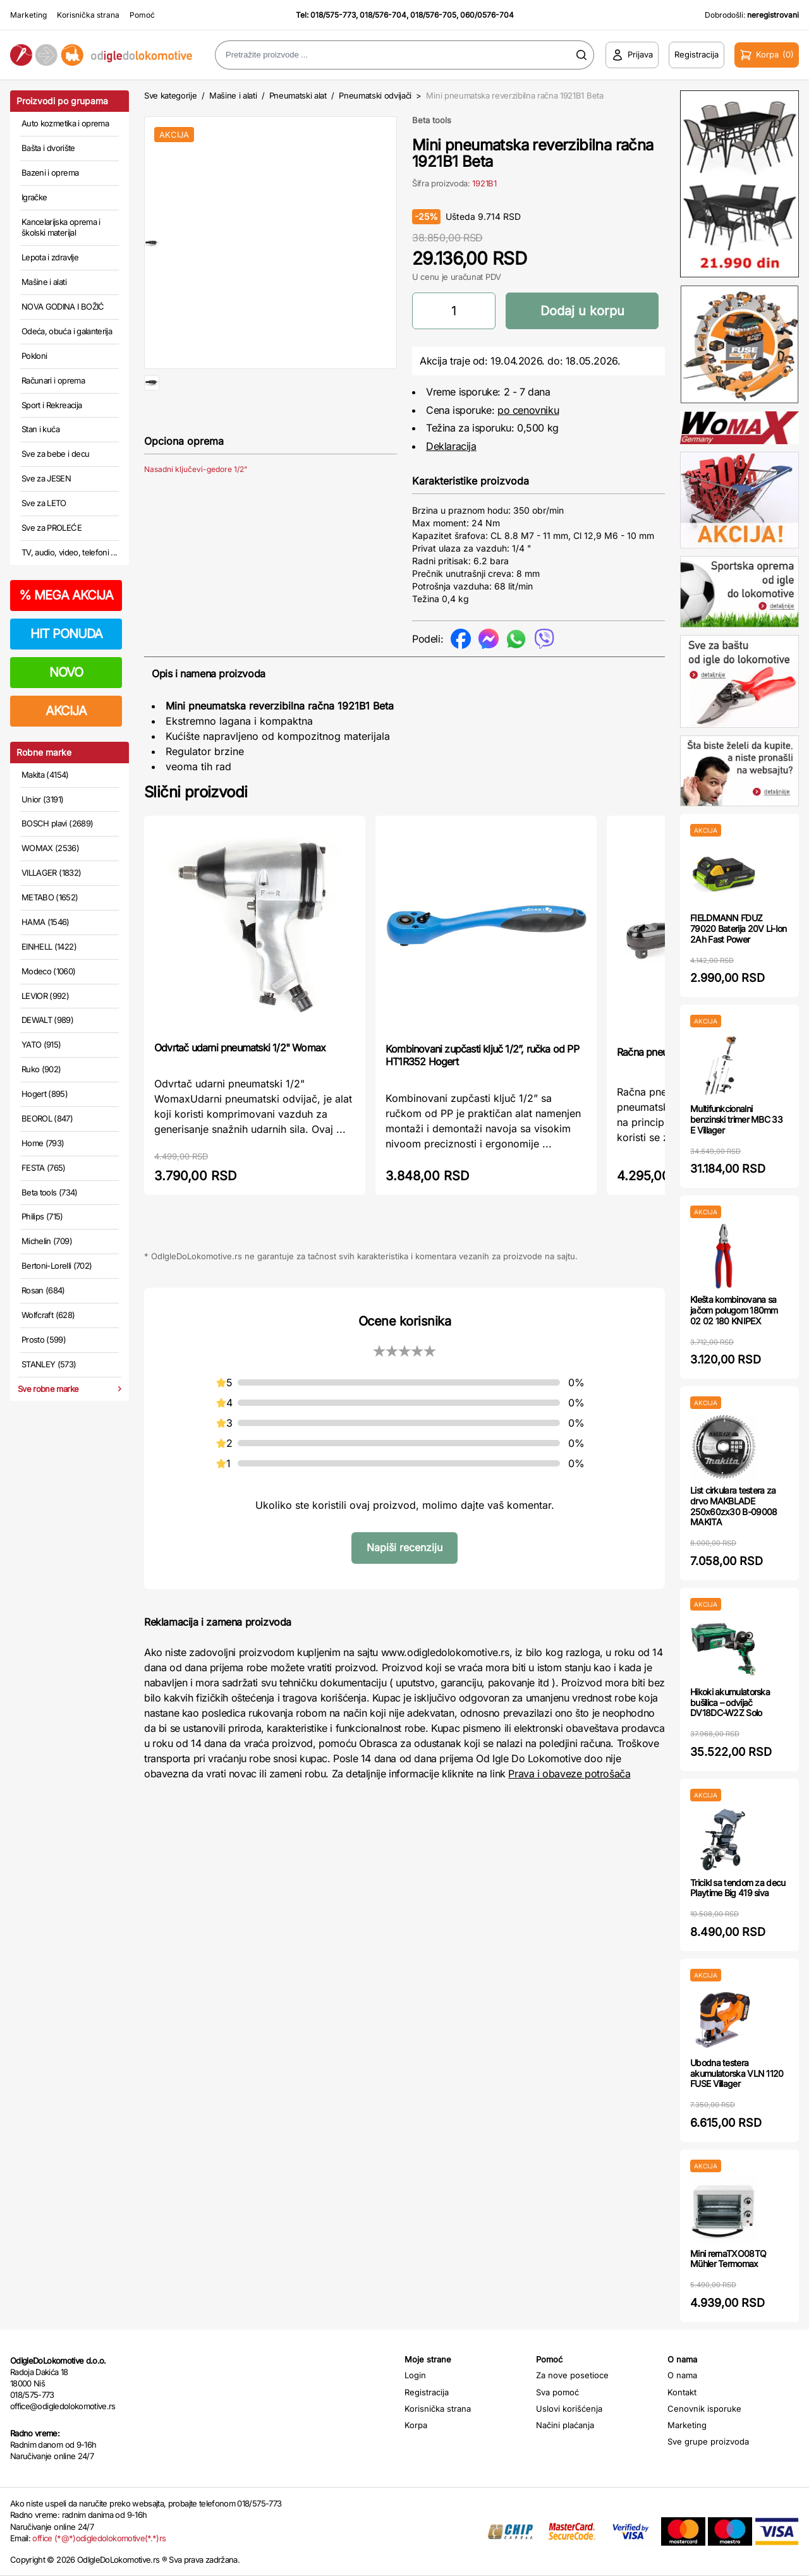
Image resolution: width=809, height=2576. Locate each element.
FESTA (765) (43, 1168)
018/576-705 (433, 15)
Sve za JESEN (46, 478)
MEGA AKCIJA (66, 595)
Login (415, 2375)
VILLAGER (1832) (51, 873)
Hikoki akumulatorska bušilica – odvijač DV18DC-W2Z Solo (730, 1702)
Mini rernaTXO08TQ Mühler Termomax (728, 2259)
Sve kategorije (170, 95)
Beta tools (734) (49, 1192)
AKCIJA (66, 710)
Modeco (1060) (48, 971)
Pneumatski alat (298, 95)
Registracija (426, 2392)
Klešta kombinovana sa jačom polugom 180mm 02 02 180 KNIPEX (734, 1310)
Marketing (28, 15)
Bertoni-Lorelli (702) (56, 1266)
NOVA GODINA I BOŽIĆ (62, 306)
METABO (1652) (49, 897)
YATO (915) (41, 1044)
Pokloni (34, 356)
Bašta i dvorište (48, 148)
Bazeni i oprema (49, 172)
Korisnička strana (88, 15)
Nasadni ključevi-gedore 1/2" (196, 510)
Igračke (34, 197)
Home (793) (42, 1143)
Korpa (415, 2425)
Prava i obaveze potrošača (569, 1773)
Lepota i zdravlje (49, 257)
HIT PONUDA (66, 633)
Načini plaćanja (565, 2425)
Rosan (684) (43, 1290)
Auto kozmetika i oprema (65, 123)
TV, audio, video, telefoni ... (69, 552)
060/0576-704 (487, 15)
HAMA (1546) (45, 922)
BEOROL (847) (47, 1118)
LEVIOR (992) (45, 996)
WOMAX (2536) (50, 848)
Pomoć (142, 15)
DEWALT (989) (47, 1020)
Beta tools (431, 120)
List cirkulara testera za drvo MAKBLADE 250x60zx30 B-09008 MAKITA (733, 1506)
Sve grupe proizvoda (708, 2441)
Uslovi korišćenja (569, 2409)
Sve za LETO (43, 503)
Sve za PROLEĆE (51, 528)
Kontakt (681, 2392)
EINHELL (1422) (48, 946)
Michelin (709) (46, 1241)
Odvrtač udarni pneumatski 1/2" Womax (239, 1047)
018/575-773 (333, 15)
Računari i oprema (53, 380)
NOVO (66, 672)
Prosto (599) (43, 1339)
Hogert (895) (44, 1094)
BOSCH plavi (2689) (57, 823)
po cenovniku (528, 410)
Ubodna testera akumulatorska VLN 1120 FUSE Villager (737, 2073)
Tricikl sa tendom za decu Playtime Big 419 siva (738, 1888)
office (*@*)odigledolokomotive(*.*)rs (99, 2538)
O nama (682, 2375)
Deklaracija (451, 446)
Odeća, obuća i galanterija (66, 331)
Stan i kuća (40, 429)
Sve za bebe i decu (55, 454)
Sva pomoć (557, 2392)
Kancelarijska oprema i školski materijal (60, 227)
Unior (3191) (42, 799)
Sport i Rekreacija (51, 405)
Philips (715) (42, 1216)
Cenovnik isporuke (704, 2409)
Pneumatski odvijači (375, 95)
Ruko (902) (41, 1069)
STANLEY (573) (48, 1364)
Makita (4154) (45, 775)
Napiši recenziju (404, 1547)
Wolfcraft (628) (48, 1315)
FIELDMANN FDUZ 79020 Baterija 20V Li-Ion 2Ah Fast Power (738, 928)
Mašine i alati (43, 282)
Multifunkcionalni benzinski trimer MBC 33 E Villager (736, 1119)
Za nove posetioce (572, 2375)
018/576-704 (383, 15)
